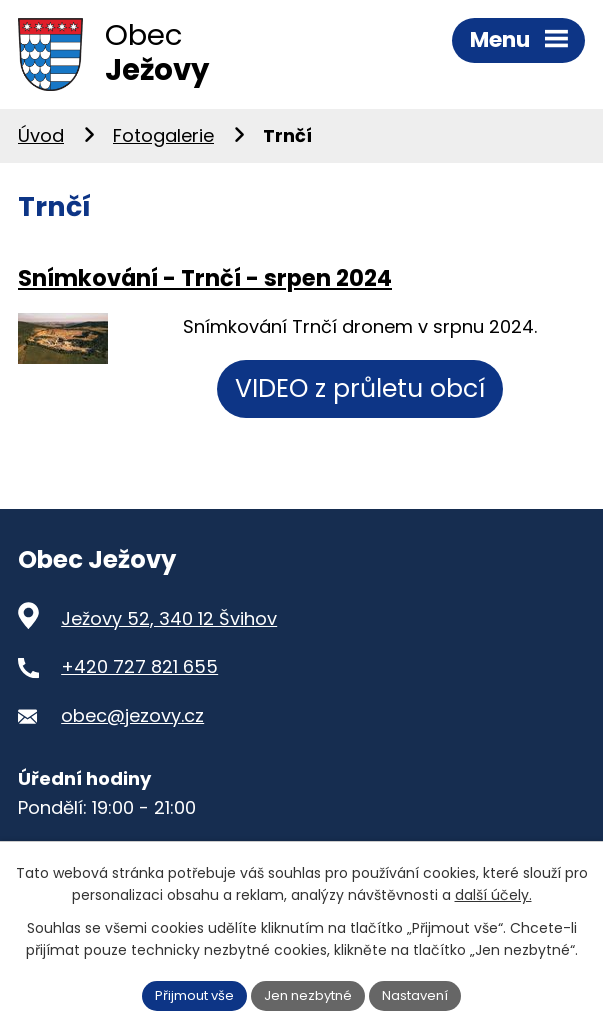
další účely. (493, 894)
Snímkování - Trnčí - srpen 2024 (205, 284)
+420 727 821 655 (139, 673)
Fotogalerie (163, 142)
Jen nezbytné (309, 994)
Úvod (41, 142)
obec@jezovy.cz (132, 722)
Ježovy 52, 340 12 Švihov (169, 624)
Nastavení (424, 994)
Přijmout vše (187, 994)
